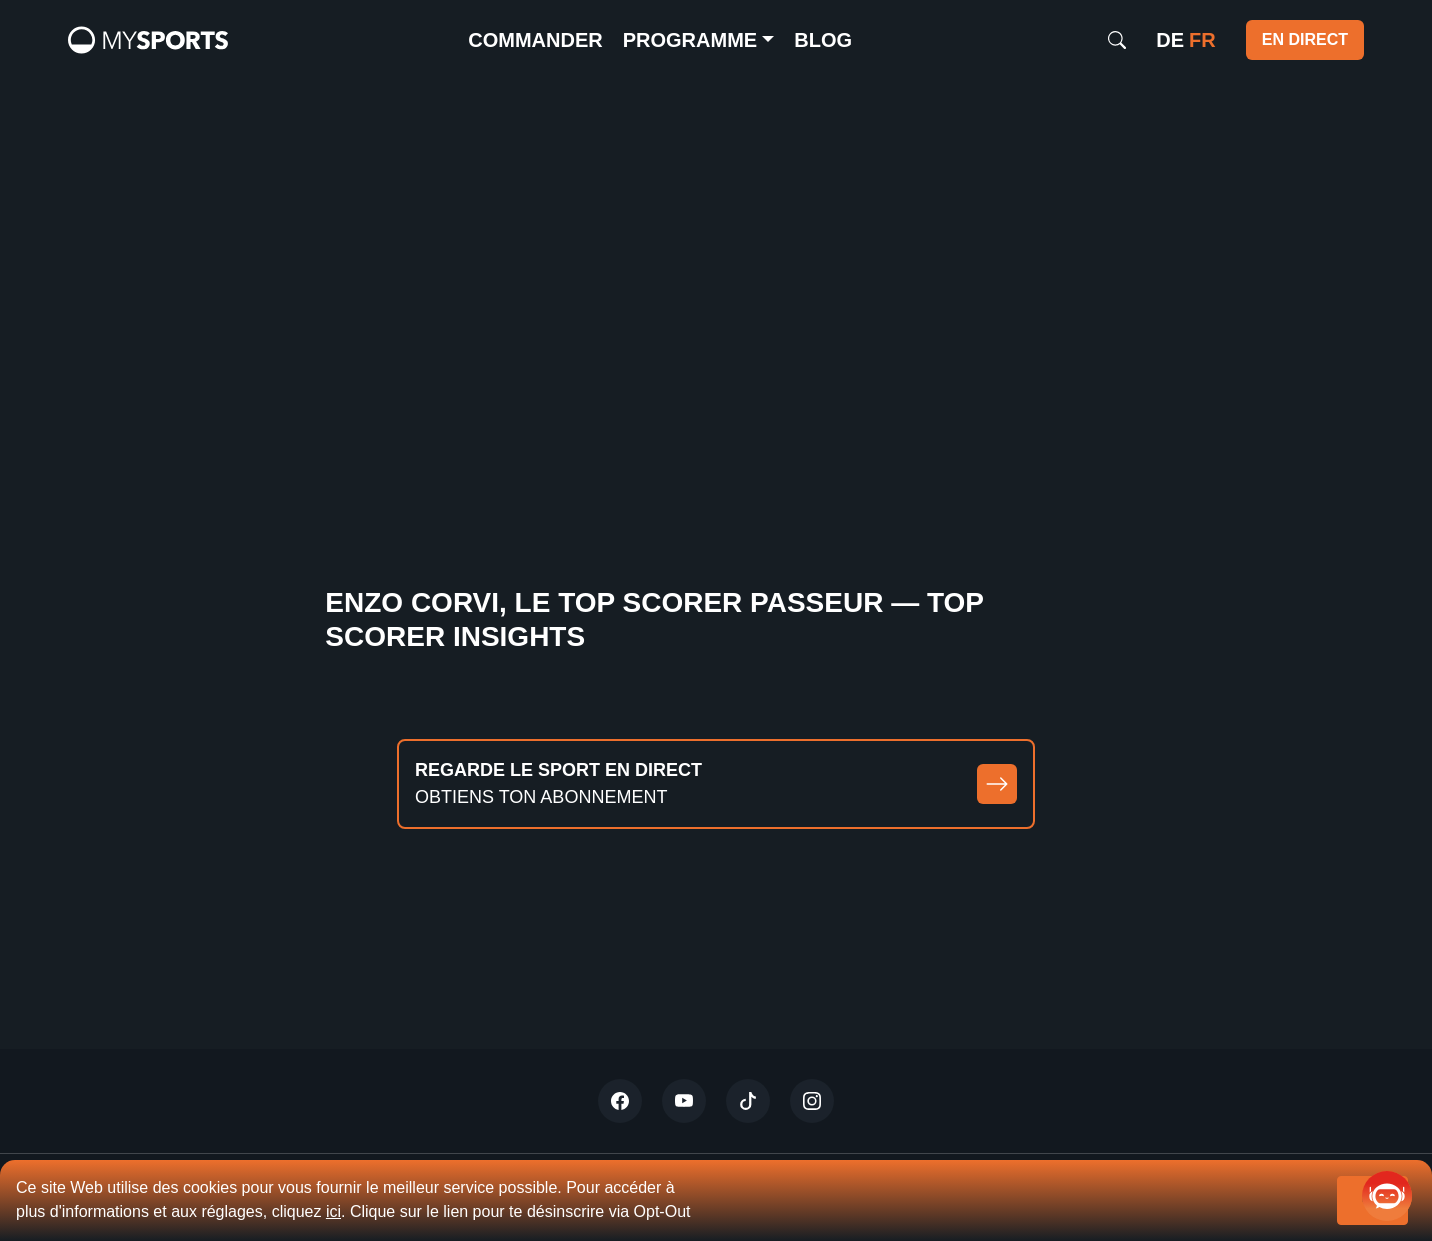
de (1170, 40)
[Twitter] (620, 1101)
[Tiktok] (748, 1101)
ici (333, 1211)
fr (1202, 40)
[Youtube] (684, 1101)
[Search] (1117, 40)
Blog (823, 40)
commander (535, 40)
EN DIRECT (1305, 39)
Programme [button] (690, 40)
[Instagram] (812, 1101)
